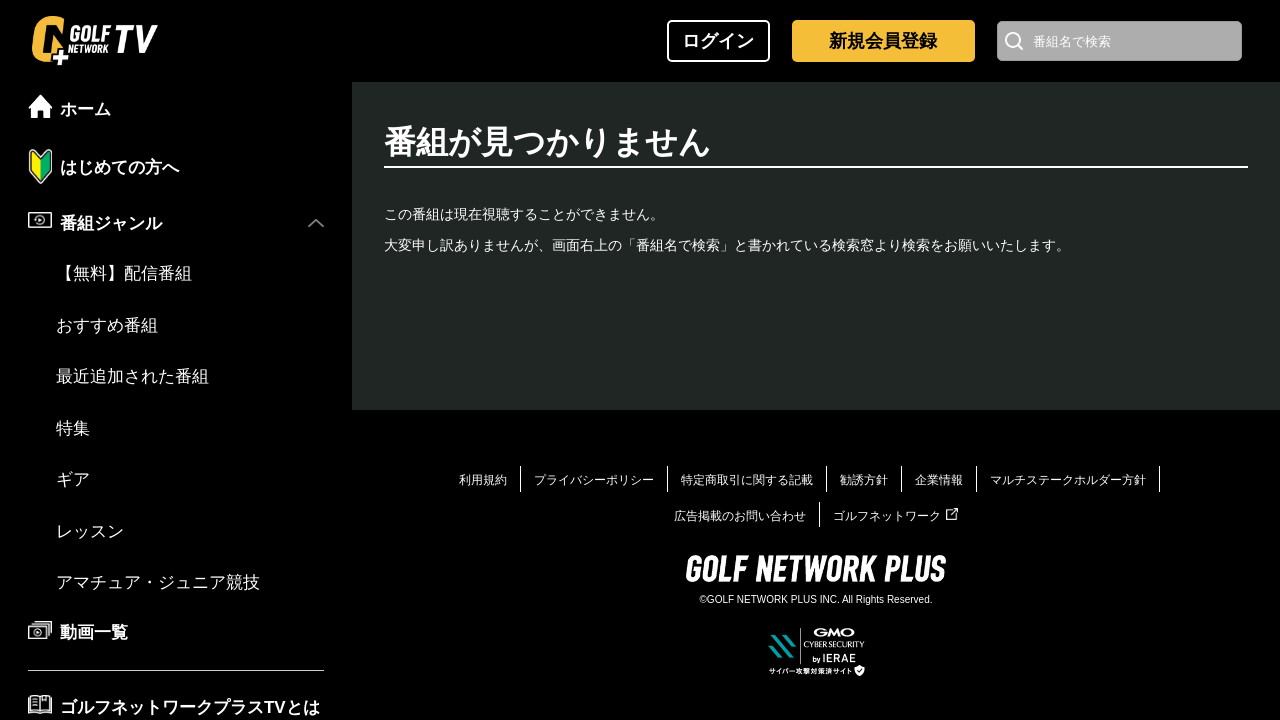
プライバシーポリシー (594, 480)
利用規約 (483, 480)
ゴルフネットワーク (895, 516)
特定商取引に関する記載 (747, 480)
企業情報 (939, 480)
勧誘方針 (864, 480)
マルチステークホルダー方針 (1068, 480)
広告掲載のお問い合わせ (740, 516)
